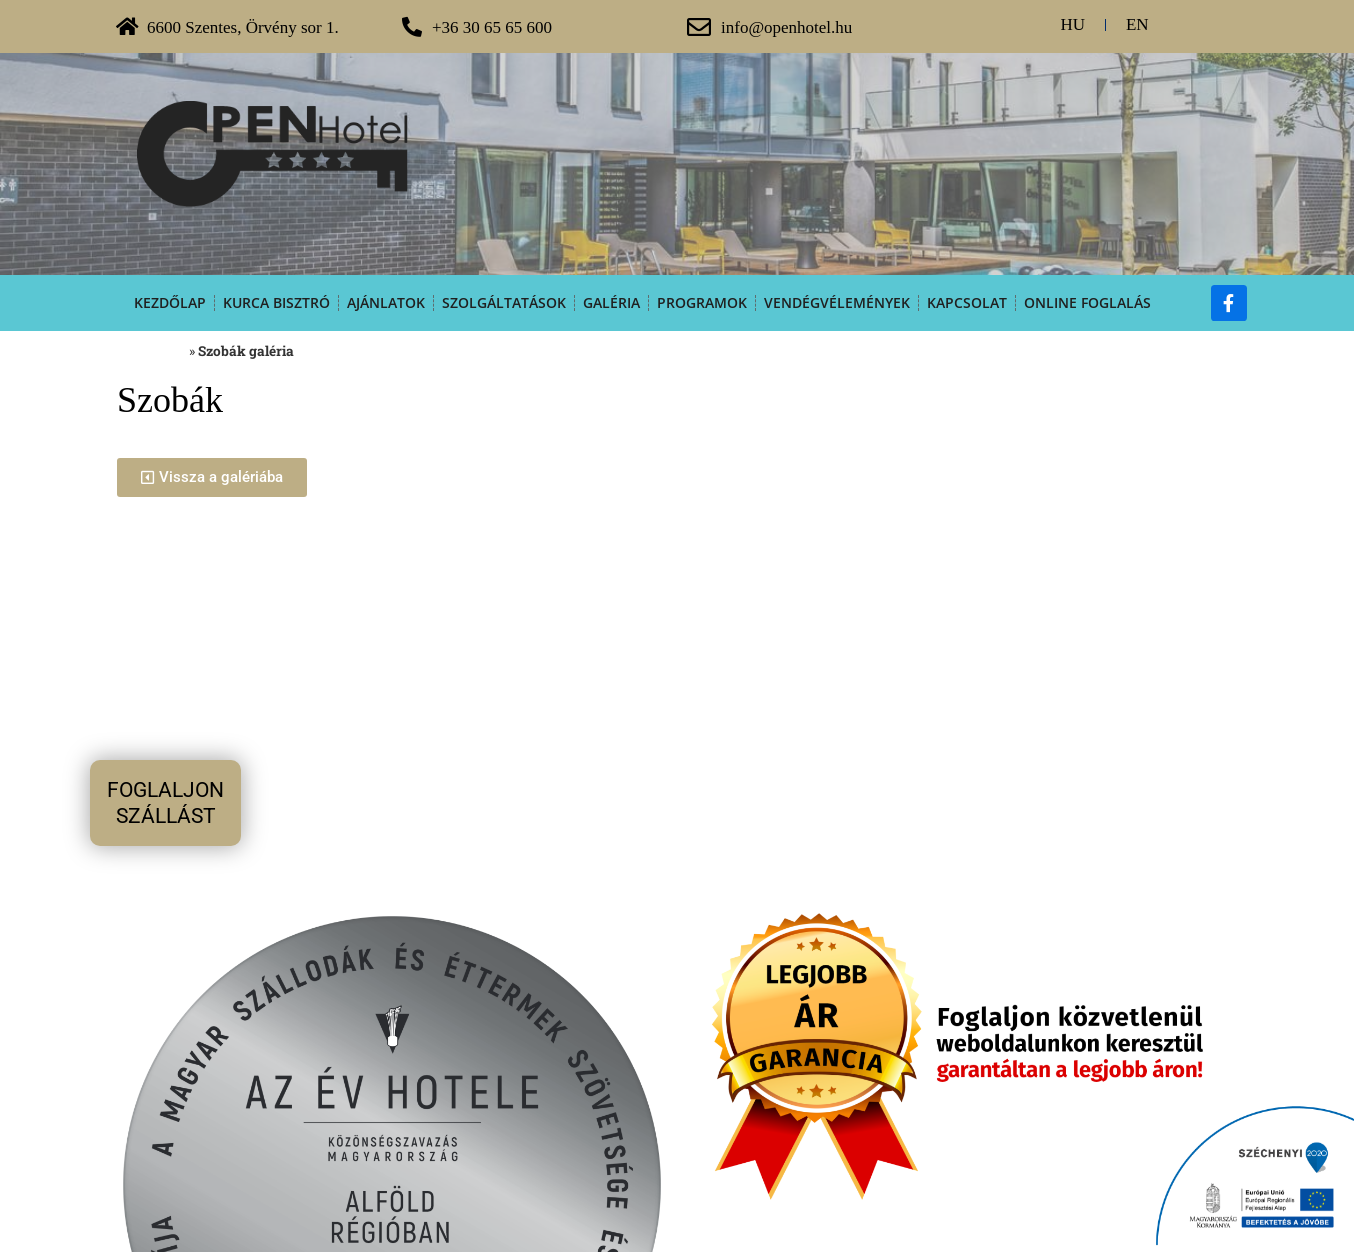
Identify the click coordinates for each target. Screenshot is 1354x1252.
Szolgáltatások (504, 302)
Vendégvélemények (837, 302)
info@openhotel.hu (786, 27)
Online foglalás (1087, 302)
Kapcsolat (967, 302)
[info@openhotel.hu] (699, 27)
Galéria (611, 302)
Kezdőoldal (151, 351)
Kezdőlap (170, 302)
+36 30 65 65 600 (492, 27)
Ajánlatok (386, 302)
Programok (702, 302)
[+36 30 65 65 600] (412, 27)
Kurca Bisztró (276, 302)
